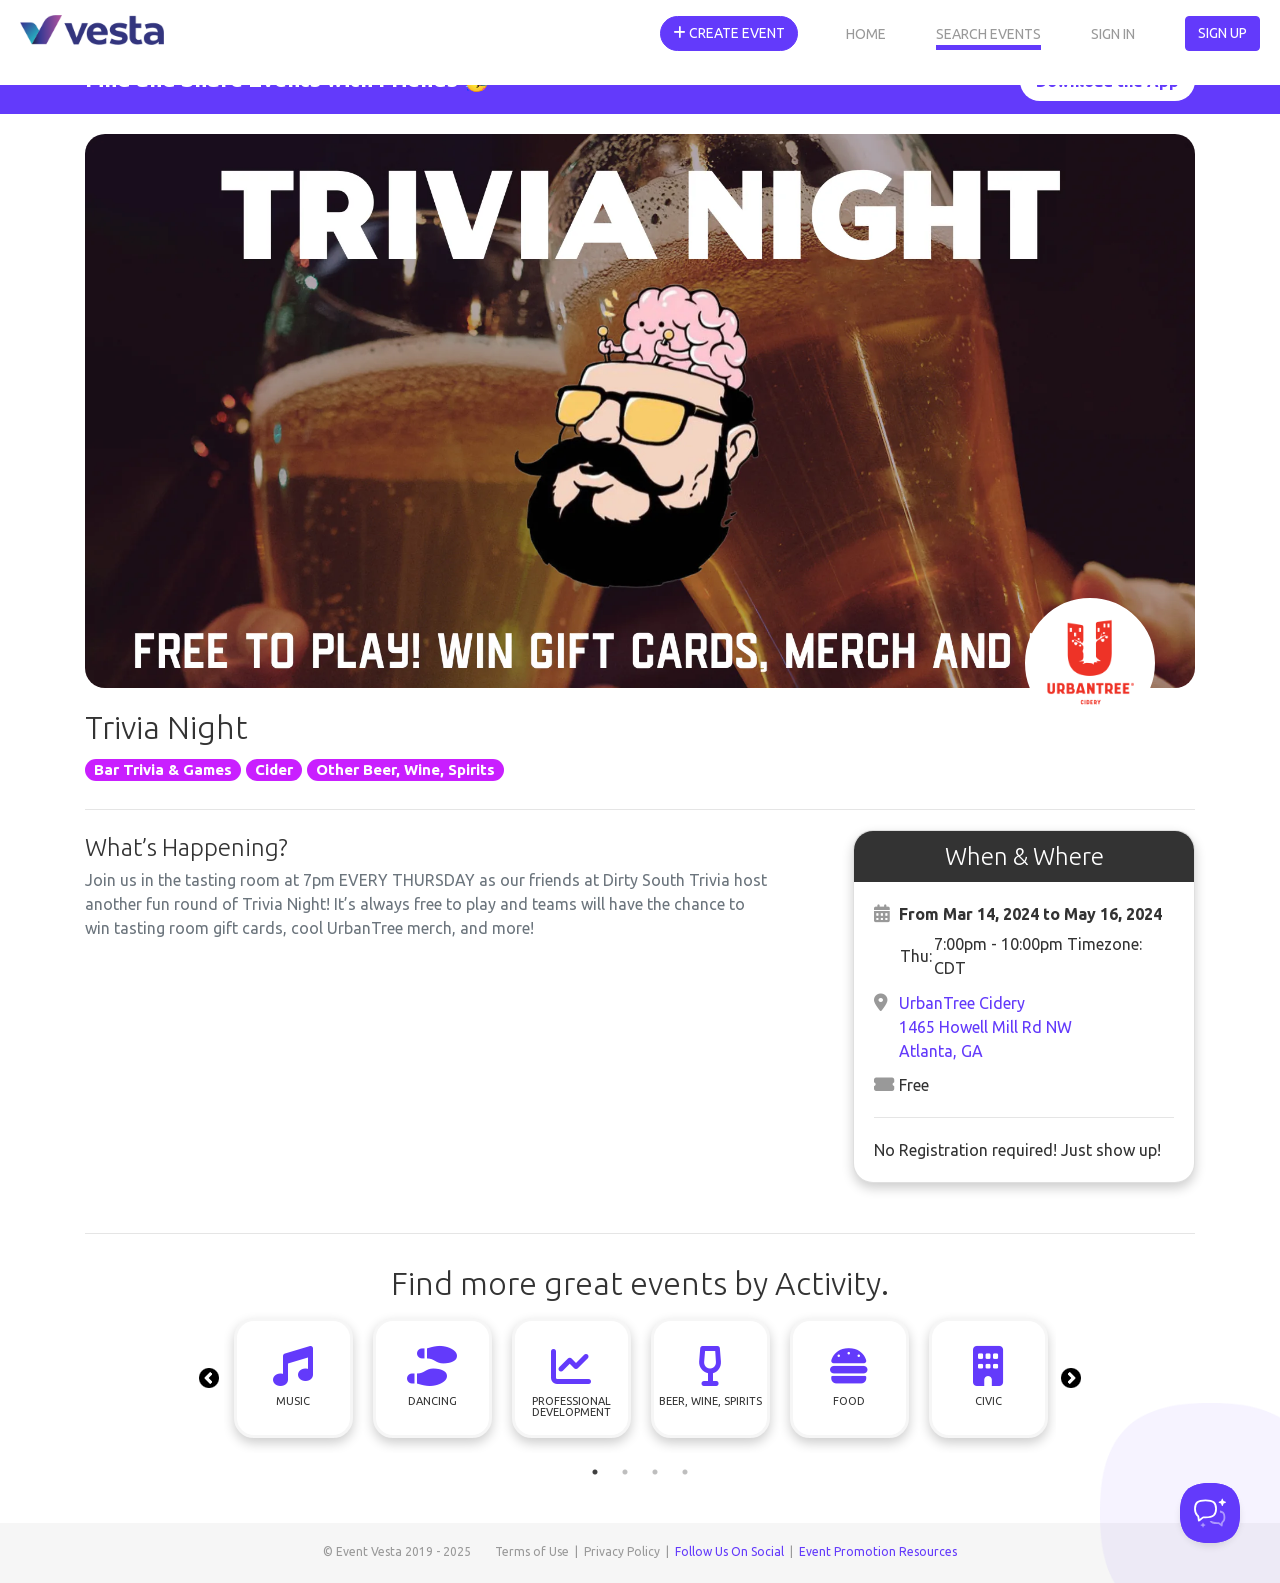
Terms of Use (532, 1551)
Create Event (729, 33)
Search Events (988, 34)
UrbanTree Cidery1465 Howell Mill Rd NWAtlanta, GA (985, 1027)
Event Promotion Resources (878, 1551)
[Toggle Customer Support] (1210, 1513)
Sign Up (1222, 33)
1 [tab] (595, 1472)
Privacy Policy (622, 1551)
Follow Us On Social (729, 1551)
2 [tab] (625, 1472)
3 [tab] (655, 1472)
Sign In (1113, 34)
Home (866, 34)
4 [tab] (685, 1472)
